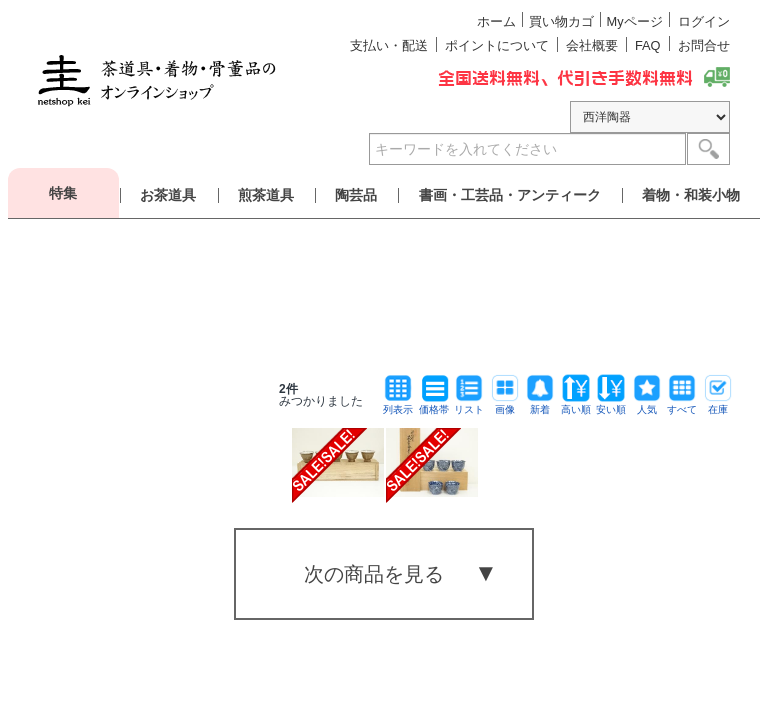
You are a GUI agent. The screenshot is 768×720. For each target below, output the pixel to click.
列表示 (398, 404)
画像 (505, 404)
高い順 (576, 404)
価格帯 (434, 404)
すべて (682, 404)
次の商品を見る (374, 574)
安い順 (611, 404)
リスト (469, 404)
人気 (647, 404)
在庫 (718, 404)
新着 (540, 404)
